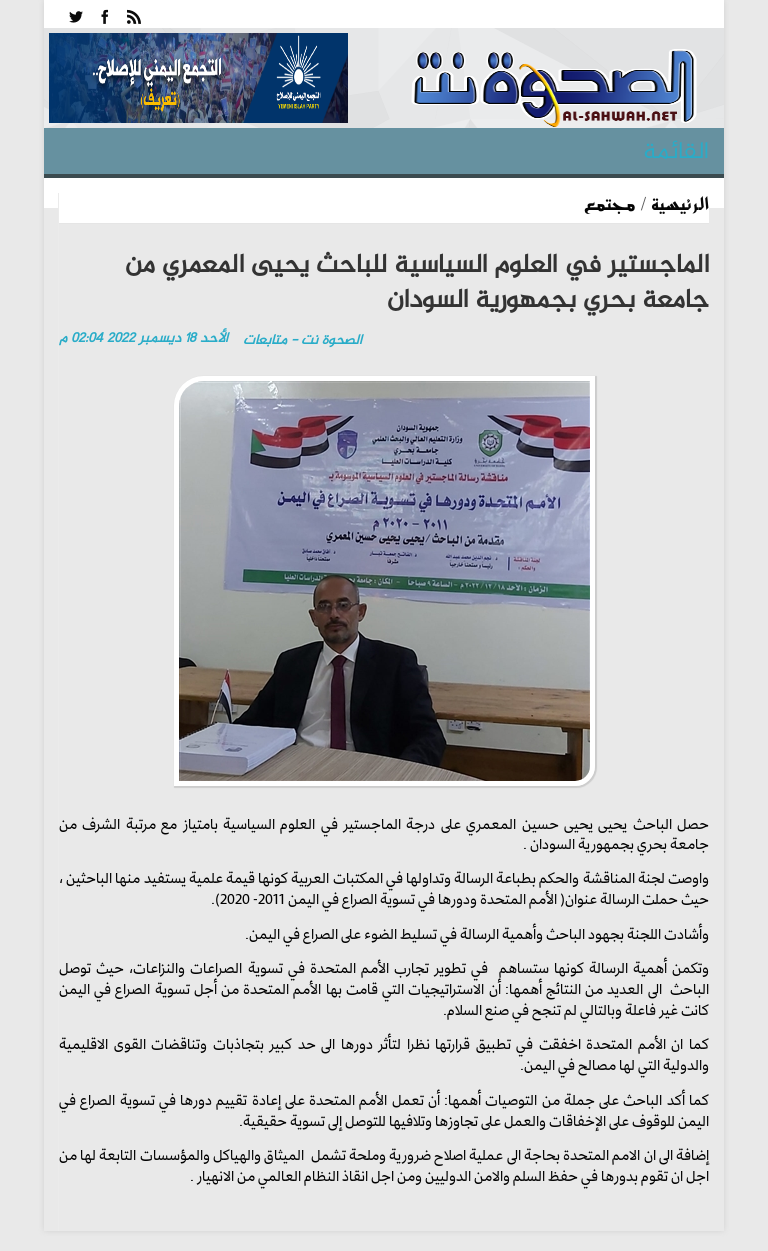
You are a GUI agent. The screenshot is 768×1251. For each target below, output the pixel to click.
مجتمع (610, 203)
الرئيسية (680, 203)
